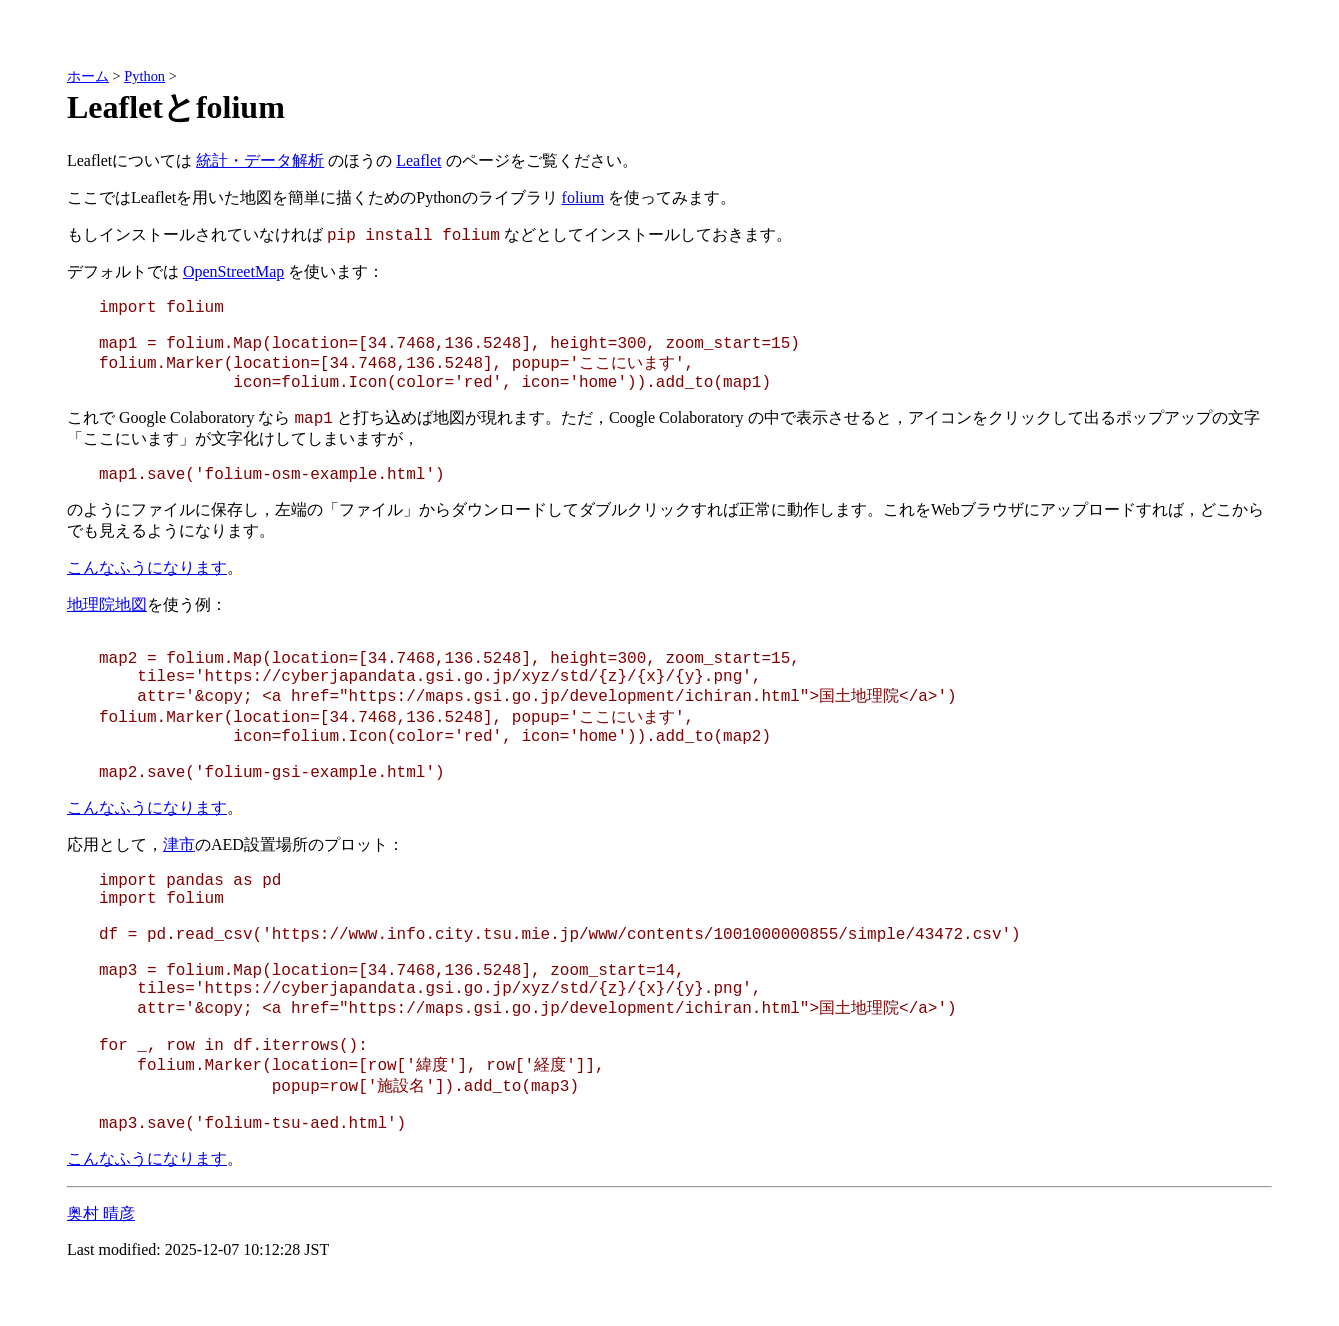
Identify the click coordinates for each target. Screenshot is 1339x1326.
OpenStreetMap (233, 271)
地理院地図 (107, 604)
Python (144, 76)
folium (583, 197)
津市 (179, 844)
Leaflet (418, 160)
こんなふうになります (147, 567)
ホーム (88, 76)
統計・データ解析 (260, 160)
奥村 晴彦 (101, 1213)
